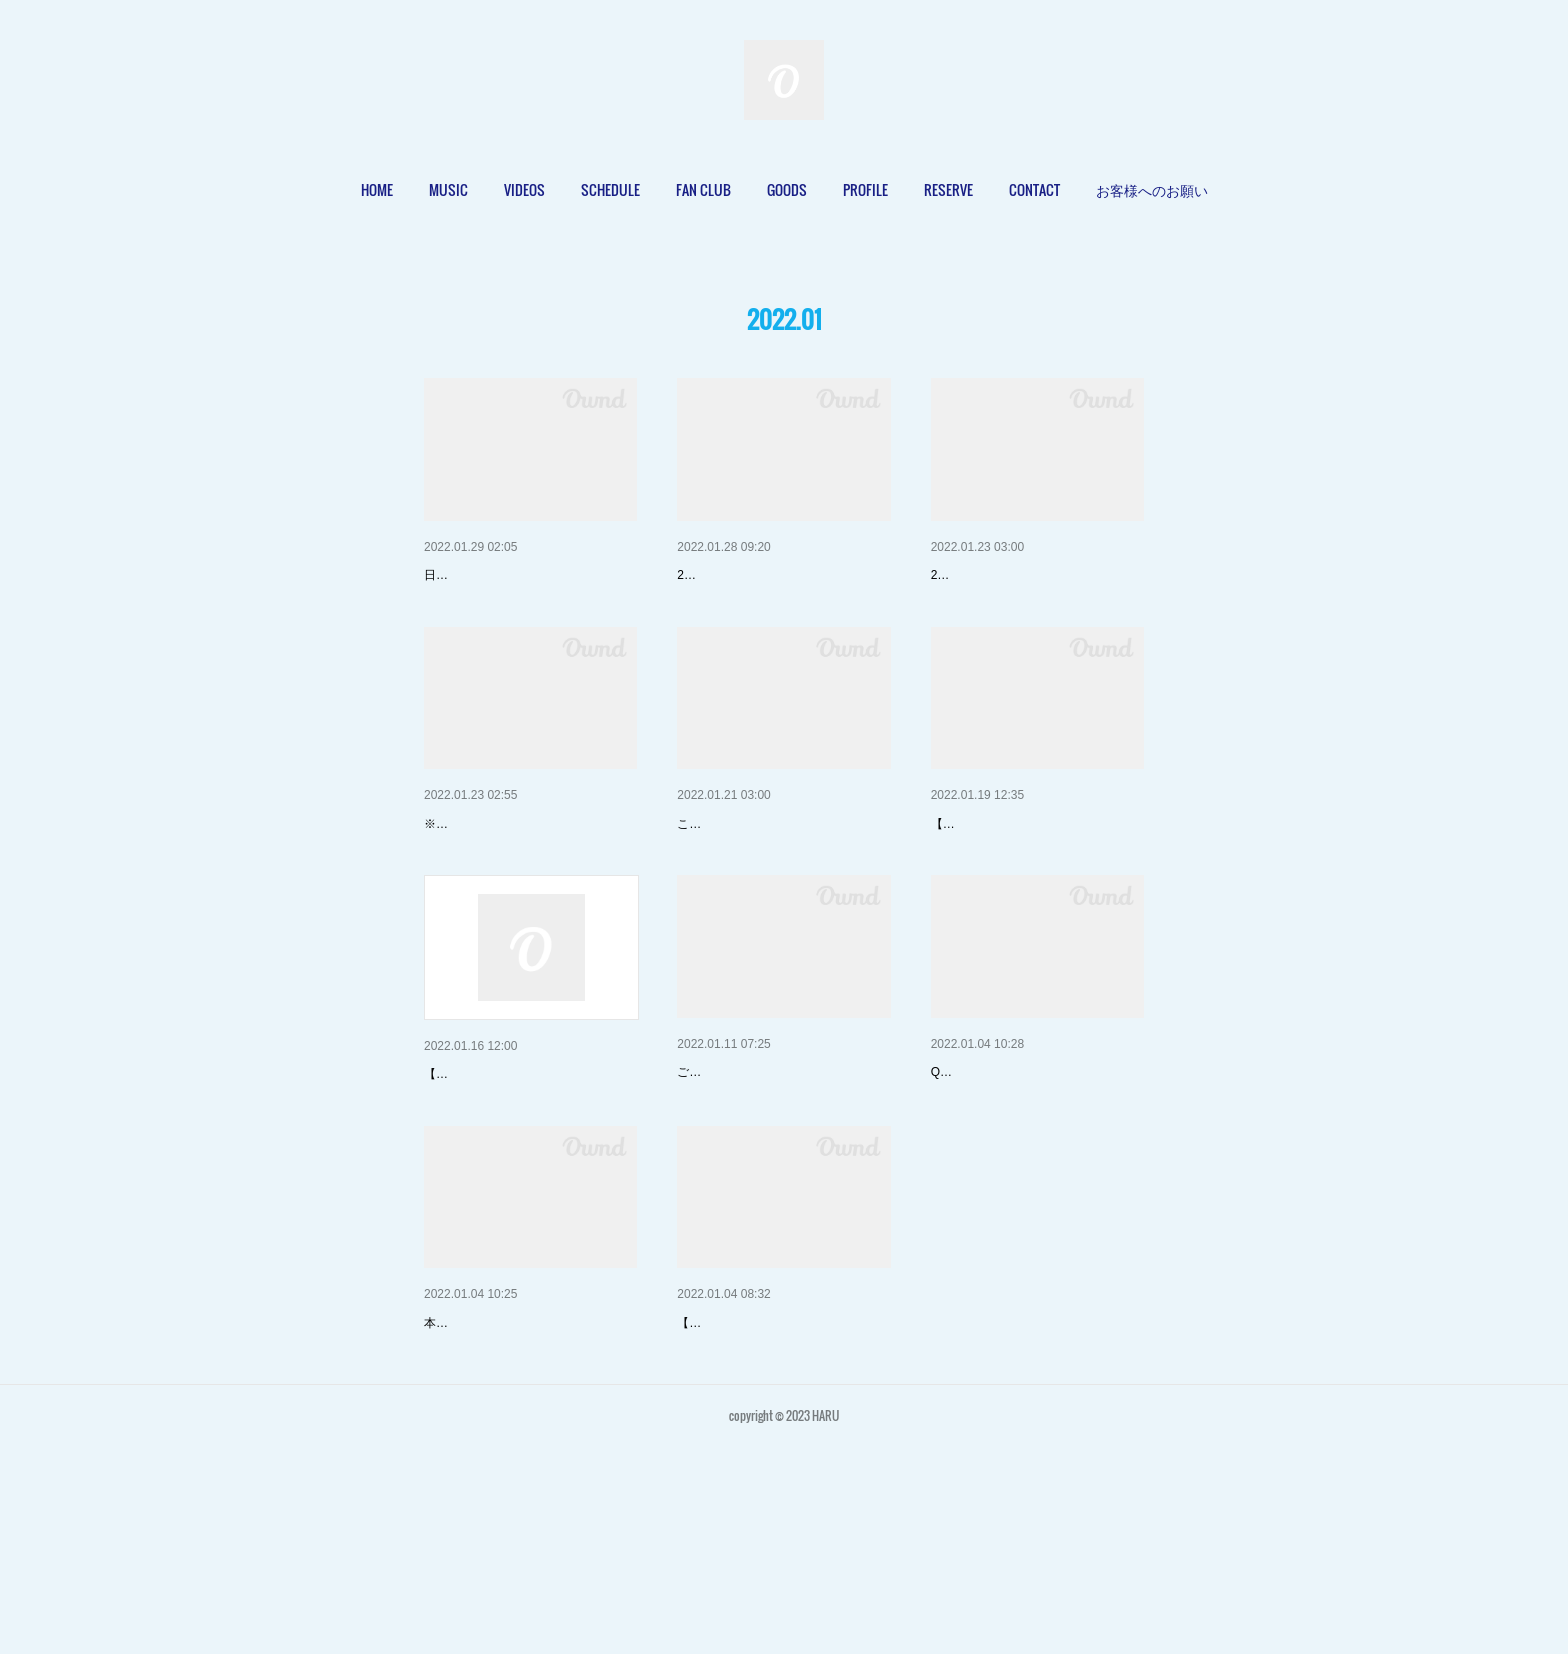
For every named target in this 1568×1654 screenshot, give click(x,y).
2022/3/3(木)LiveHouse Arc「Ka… (530, 1178)
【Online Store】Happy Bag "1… (780, 1176)
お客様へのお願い (1152, 189)
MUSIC (448, 189)
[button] (377, 190)
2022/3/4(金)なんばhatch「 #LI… (1033, 876)
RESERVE (948, 189)
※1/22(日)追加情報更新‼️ (490, 906)
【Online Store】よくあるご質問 (1033, 1176)
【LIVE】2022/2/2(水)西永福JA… (1035, 575)
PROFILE (865, 189)
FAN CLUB (703, 189)
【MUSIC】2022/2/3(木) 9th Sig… (783, 575)
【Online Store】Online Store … (525, 1478)
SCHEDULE (610, 189)
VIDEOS (524, 189)
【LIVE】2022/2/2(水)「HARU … (528, 575)
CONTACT (1034, 189)
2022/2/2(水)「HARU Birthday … (526, 876)
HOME (377, 189)
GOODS (787, 189)
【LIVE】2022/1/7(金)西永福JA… (781, 1478)
